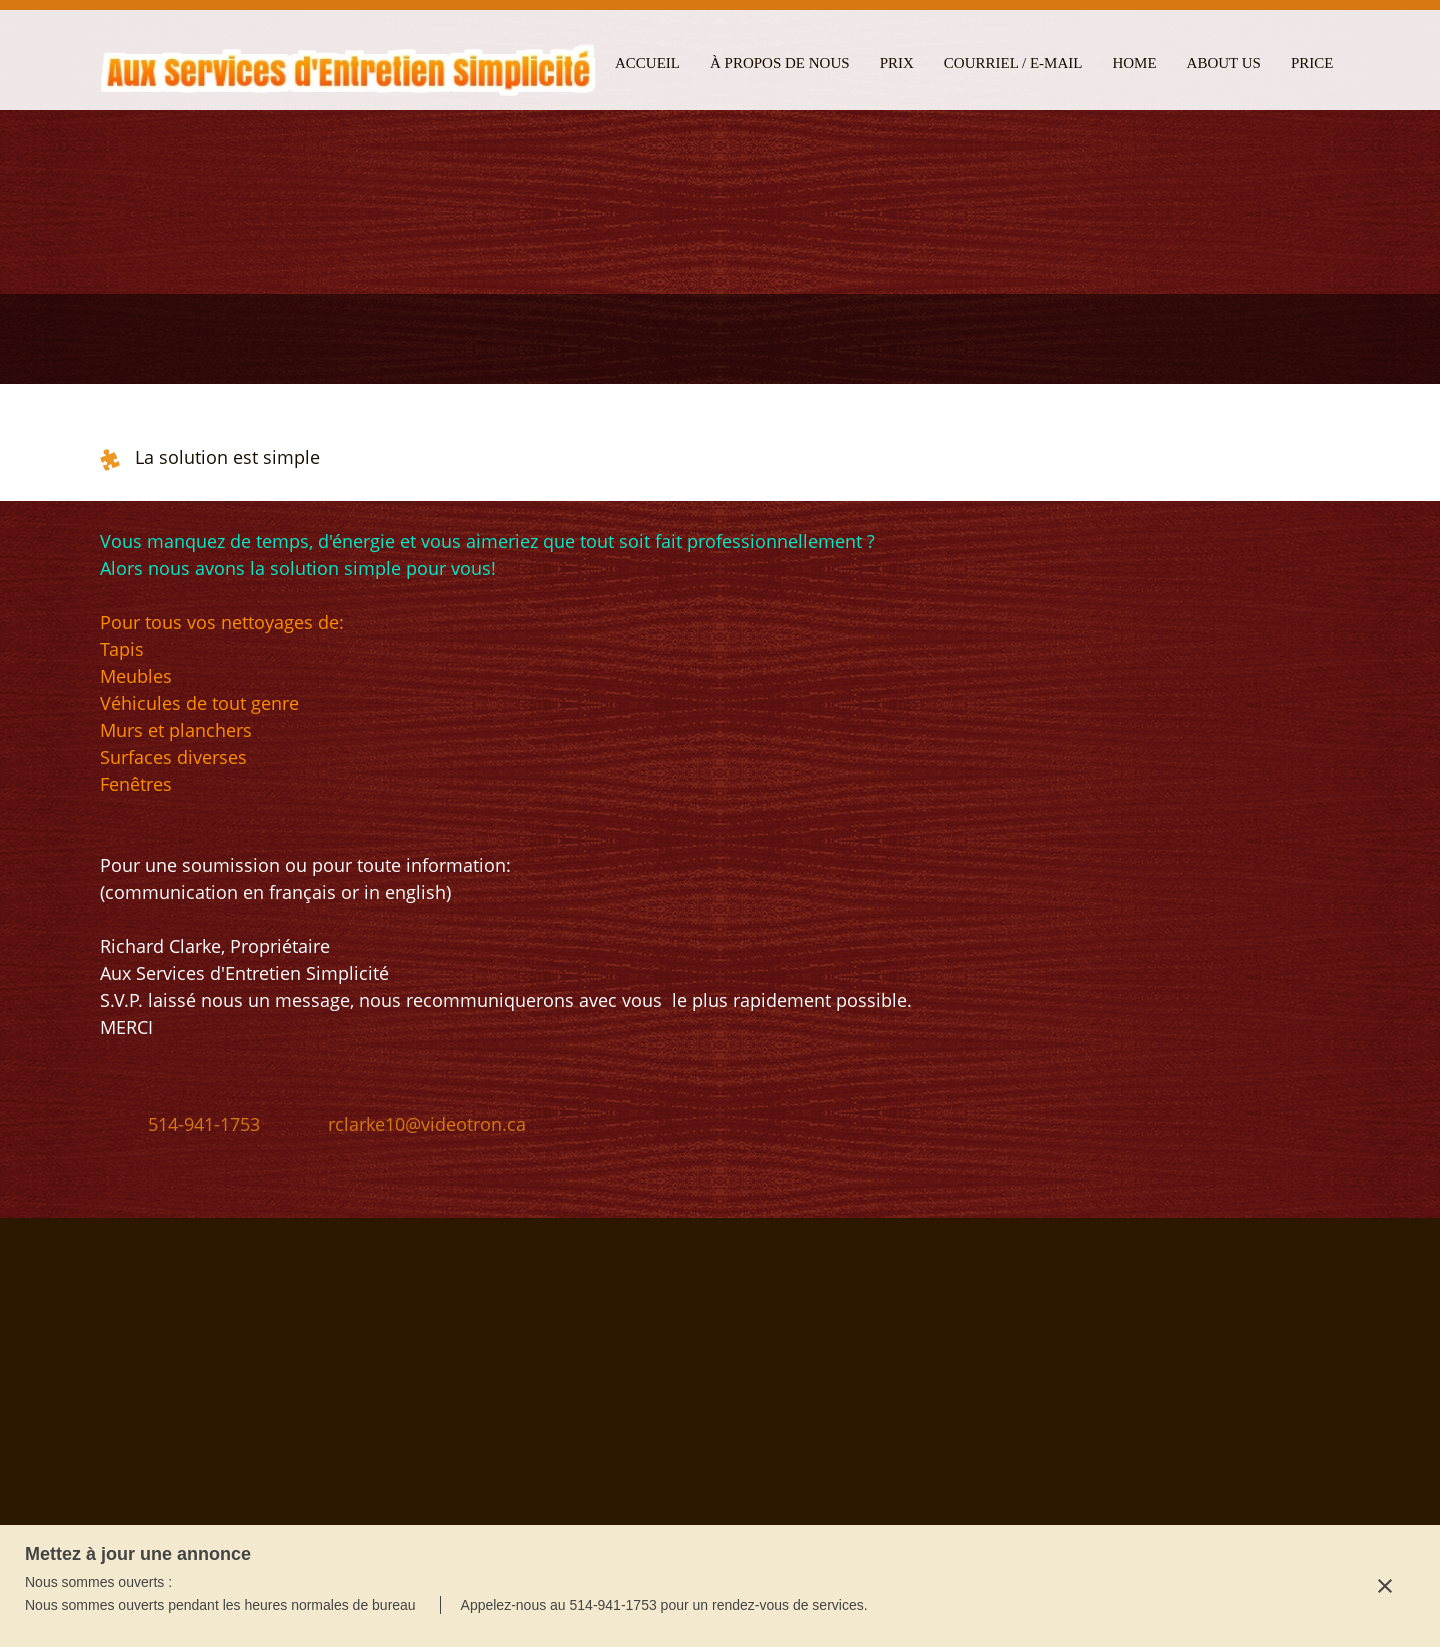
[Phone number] (190, 1124)
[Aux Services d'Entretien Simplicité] (350, 68)
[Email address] (413, 1124)
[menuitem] (647, 60)
